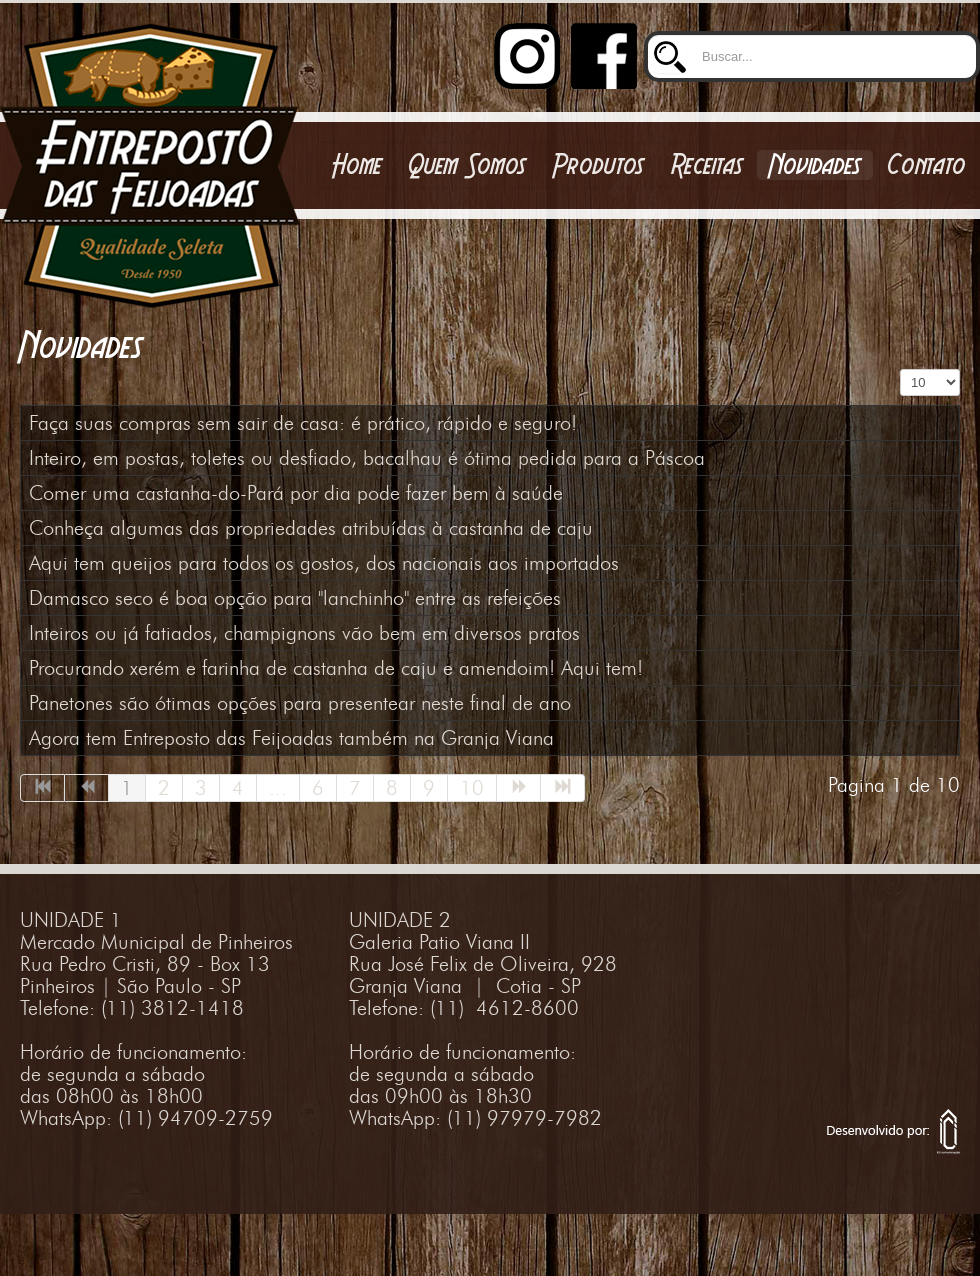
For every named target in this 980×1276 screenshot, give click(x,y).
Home (357, 165)
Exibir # (900, 369)
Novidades (815, 165)
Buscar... (644, 23)
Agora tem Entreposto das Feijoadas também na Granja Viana (291, 738)
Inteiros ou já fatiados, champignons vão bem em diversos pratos (304, 633)
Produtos (598, 165)
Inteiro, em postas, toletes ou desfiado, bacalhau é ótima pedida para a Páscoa (367, 458)
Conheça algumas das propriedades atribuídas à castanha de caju (311, 528)
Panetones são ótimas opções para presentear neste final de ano (300, 703)
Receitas (706, 165)
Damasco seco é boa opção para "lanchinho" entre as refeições (295, 598)
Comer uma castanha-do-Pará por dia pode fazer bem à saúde (296, 493)
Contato (926, 165)
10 (472, 788)
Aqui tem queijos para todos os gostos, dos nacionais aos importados (324, 563)
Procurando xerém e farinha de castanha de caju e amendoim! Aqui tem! (336, 668)
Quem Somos (467, 165)
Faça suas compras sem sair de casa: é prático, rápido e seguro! (303, 423)
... (278, 788)
